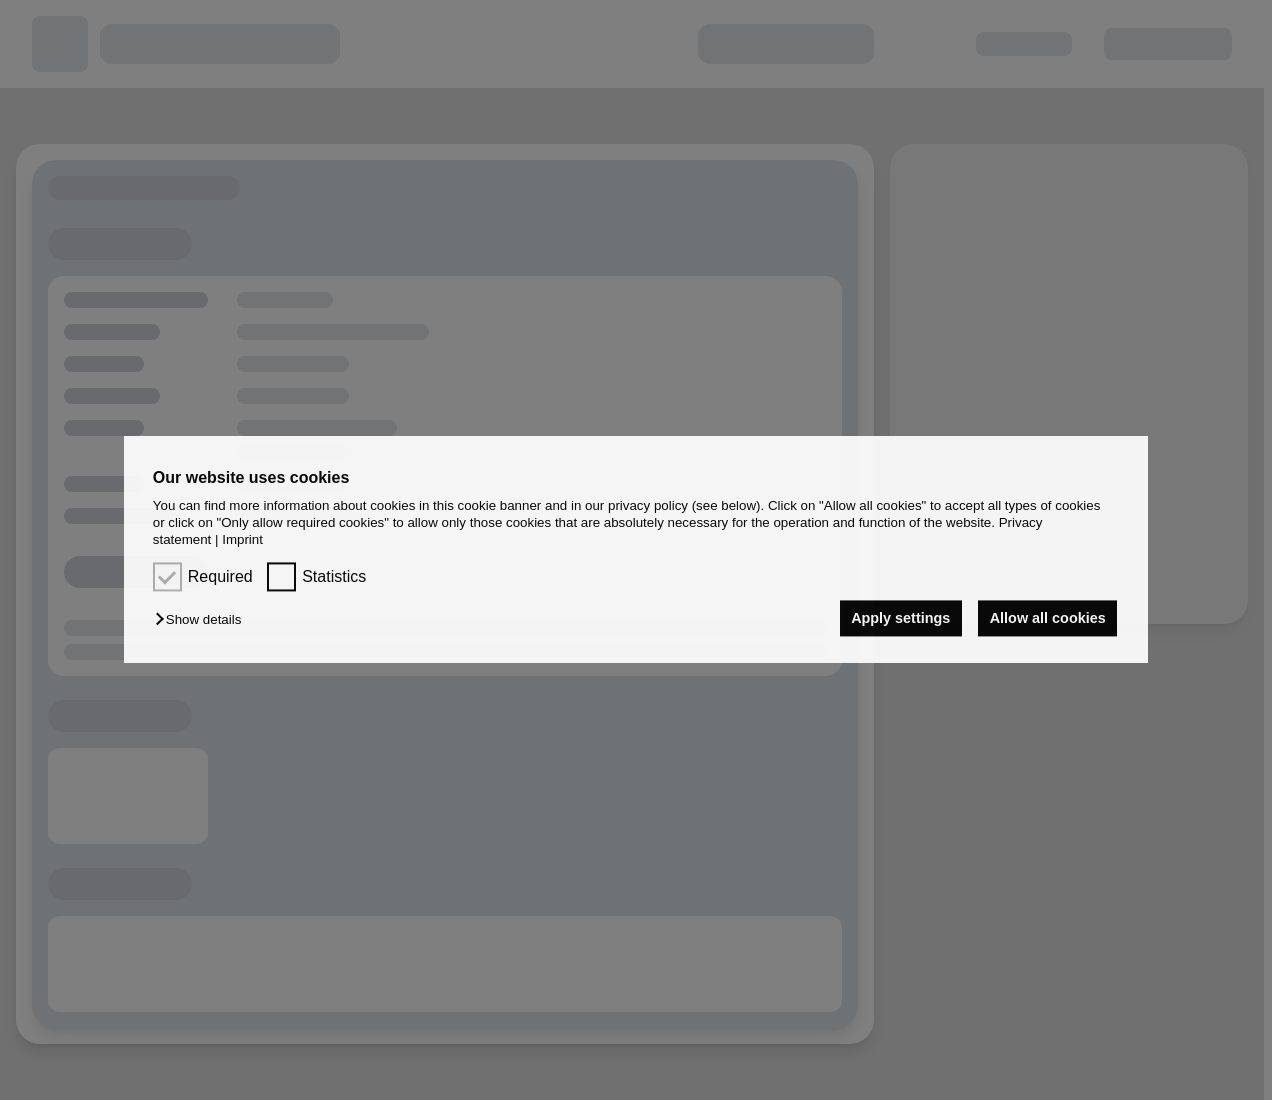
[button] (203, 619)
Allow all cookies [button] (1048, 618)
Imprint (242, 540)
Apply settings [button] (900, 618)
